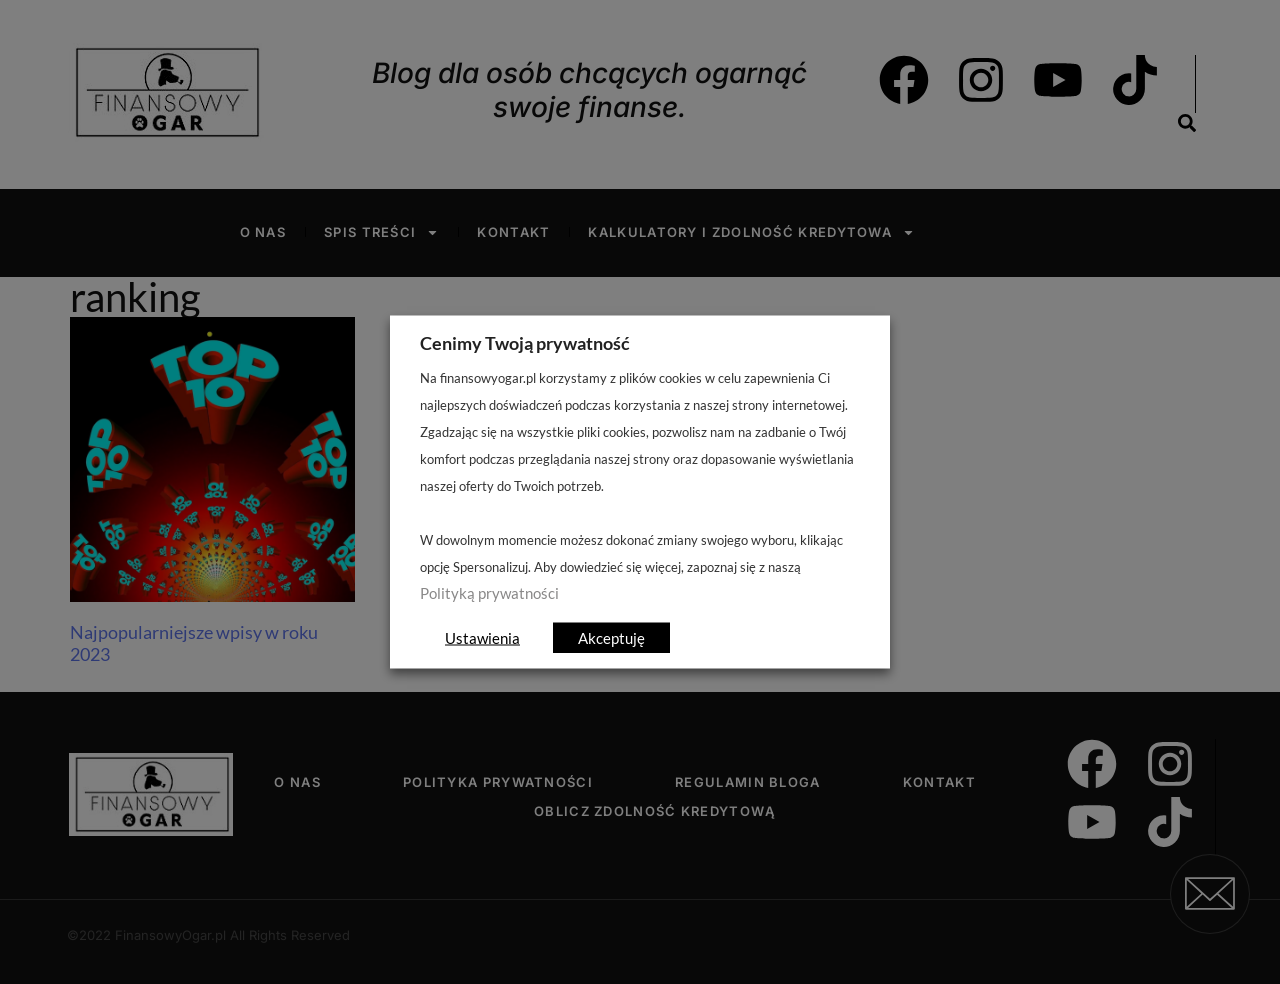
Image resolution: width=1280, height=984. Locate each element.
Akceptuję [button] (611, 638)
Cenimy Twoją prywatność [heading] (525, 343)
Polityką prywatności (489, 593)
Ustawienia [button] (482, 638)
